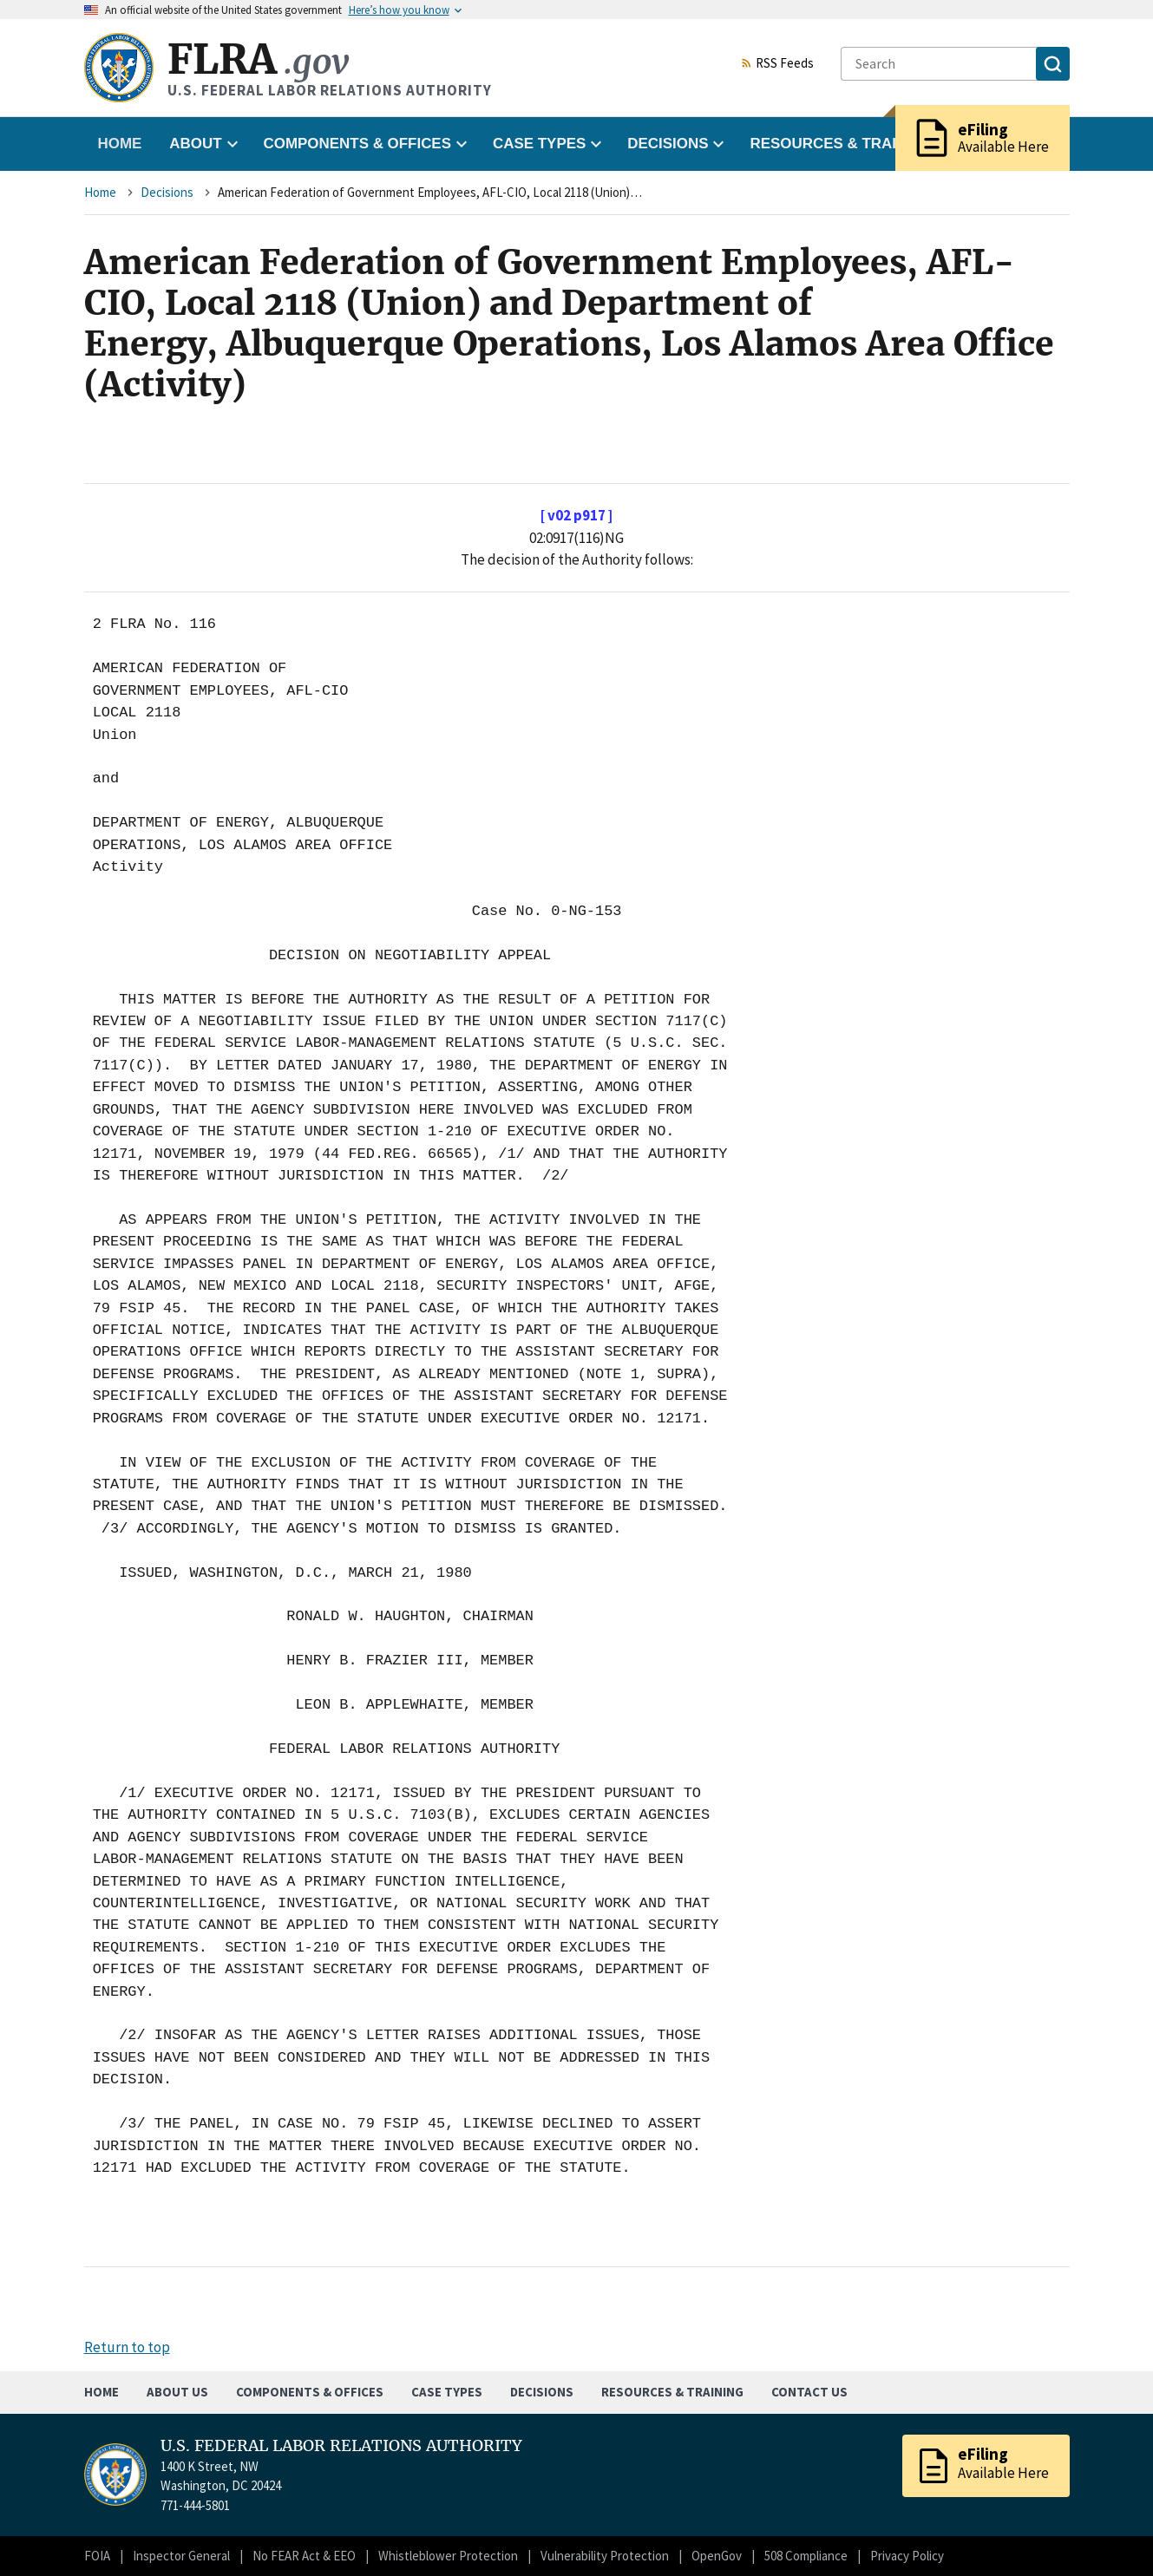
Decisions (167, 192)
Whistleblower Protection (448, 2555)
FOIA (97, 2555)
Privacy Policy (907, 2555)
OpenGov (716, 2555)
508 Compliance (806, 2555)
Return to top (127, 2347)
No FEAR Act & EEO (304, 2555)
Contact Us (809, 2391)
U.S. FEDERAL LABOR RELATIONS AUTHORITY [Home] (341, 2445)
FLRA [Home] (258, 59)
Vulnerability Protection (604, 2555)
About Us (177, 2391)
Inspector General (181, 2555)
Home (120, 143)
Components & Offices (309, 2391)
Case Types (446, 2391)
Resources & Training (672, 2391)
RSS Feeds (777, 64)
